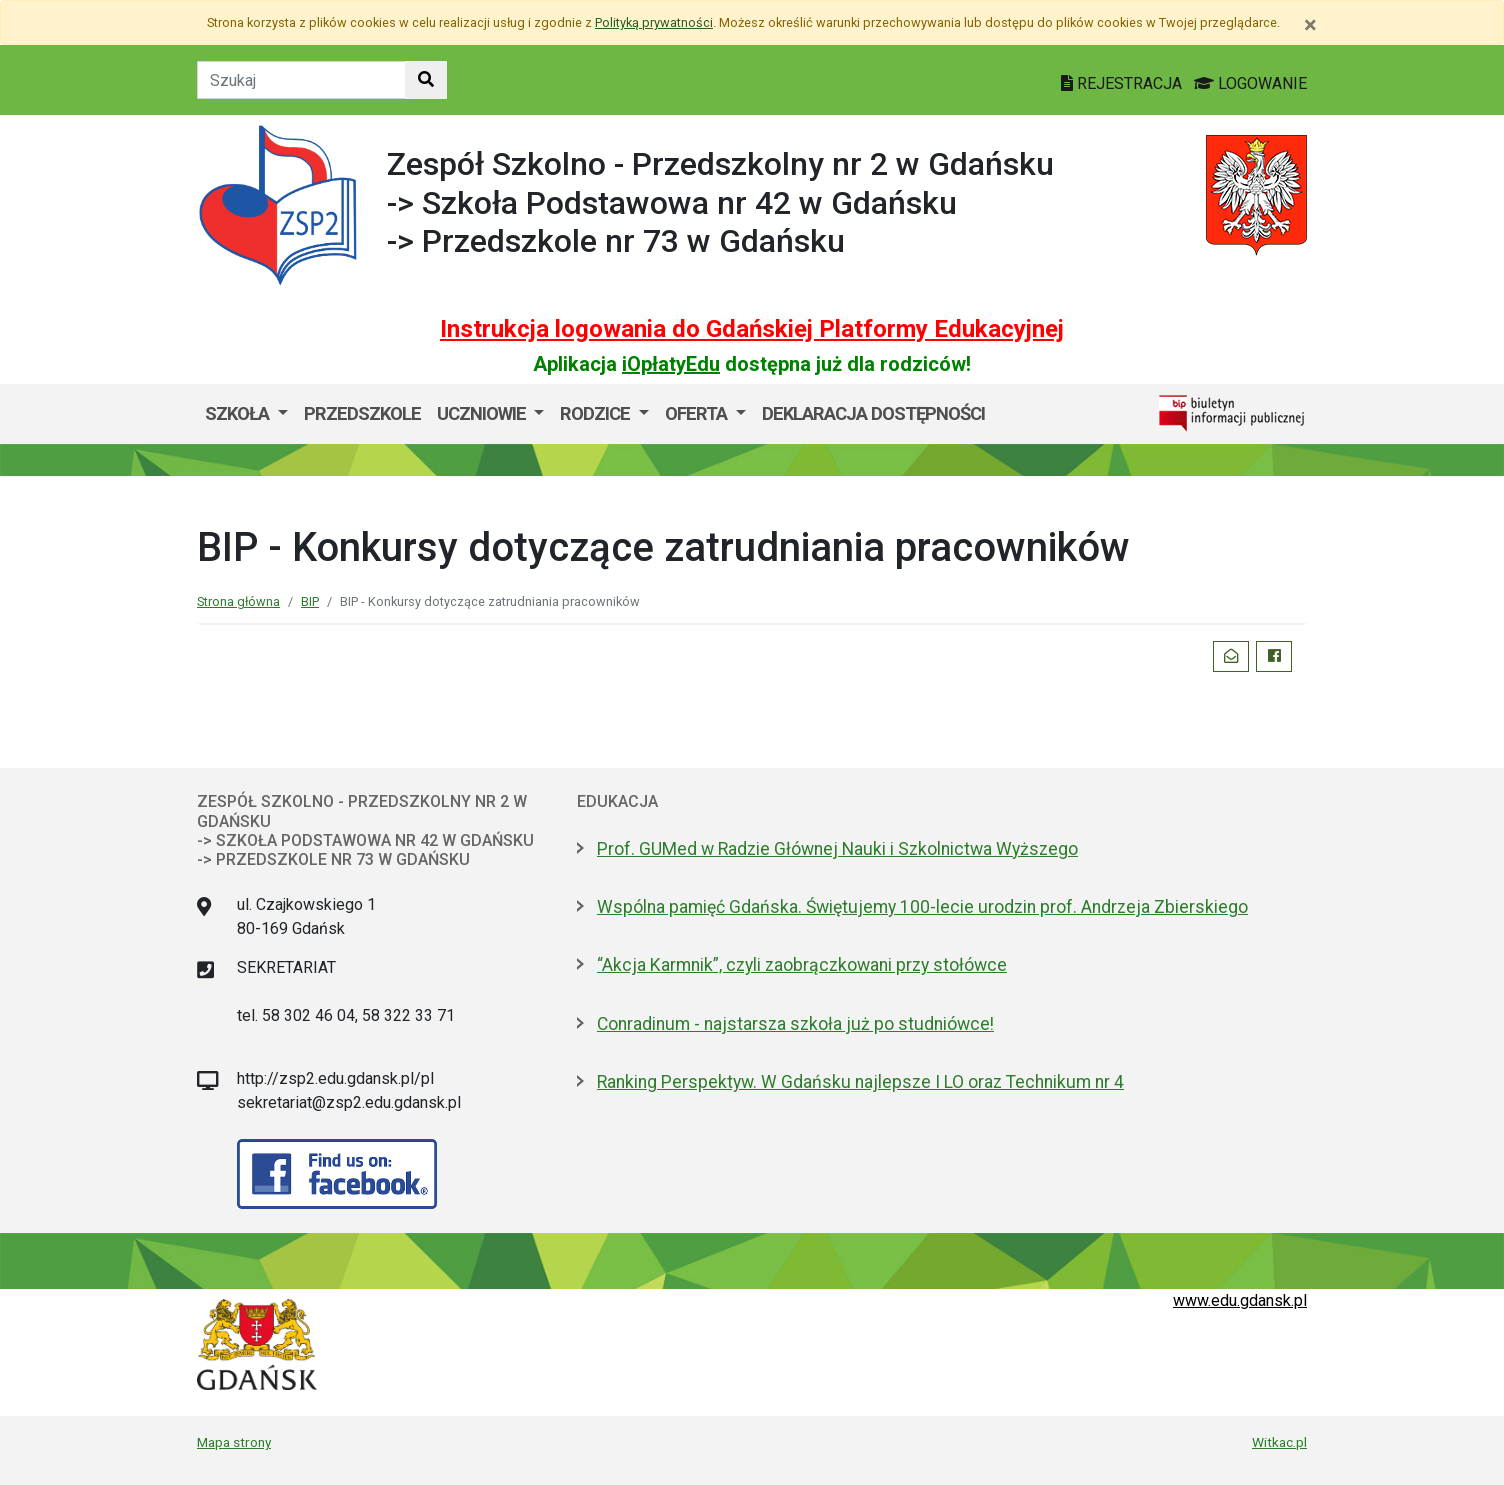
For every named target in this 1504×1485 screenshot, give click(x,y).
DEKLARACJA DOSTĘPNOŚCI (873, 413)
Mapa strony (234, 1442)
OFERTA (698, 413)
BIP (310, 601)
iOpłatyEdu (671, 364)
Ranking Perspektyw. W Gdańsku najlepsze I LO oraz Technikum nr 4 (860, 1082)
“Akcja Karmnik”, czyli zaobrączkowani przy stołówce (802, 965)
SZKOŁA (239, 413)
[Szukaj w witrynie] (426, 80)
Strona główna (238, 601)
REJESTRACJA (1123, 83)
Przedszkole (362, 413)
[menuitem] (246, 414)
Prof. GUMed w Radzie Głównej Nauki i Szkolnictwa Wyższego (837, 849)
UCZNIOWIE (483, 413)
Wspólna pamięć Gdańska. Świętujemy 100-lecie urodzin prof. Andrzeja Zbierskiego (922, 907)
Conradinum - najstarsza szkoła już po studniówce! (795, 1024)
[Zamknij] (1310, 25)
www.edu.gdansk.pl (1240, 1300)
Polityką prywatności (654, 22)
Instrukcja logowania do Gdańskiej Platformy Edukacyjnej (752, 329)
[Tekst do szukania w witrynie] (301, 80)
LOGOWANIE (1250, 83)
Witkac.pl (1279, 1442)
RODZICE (597, 413)
